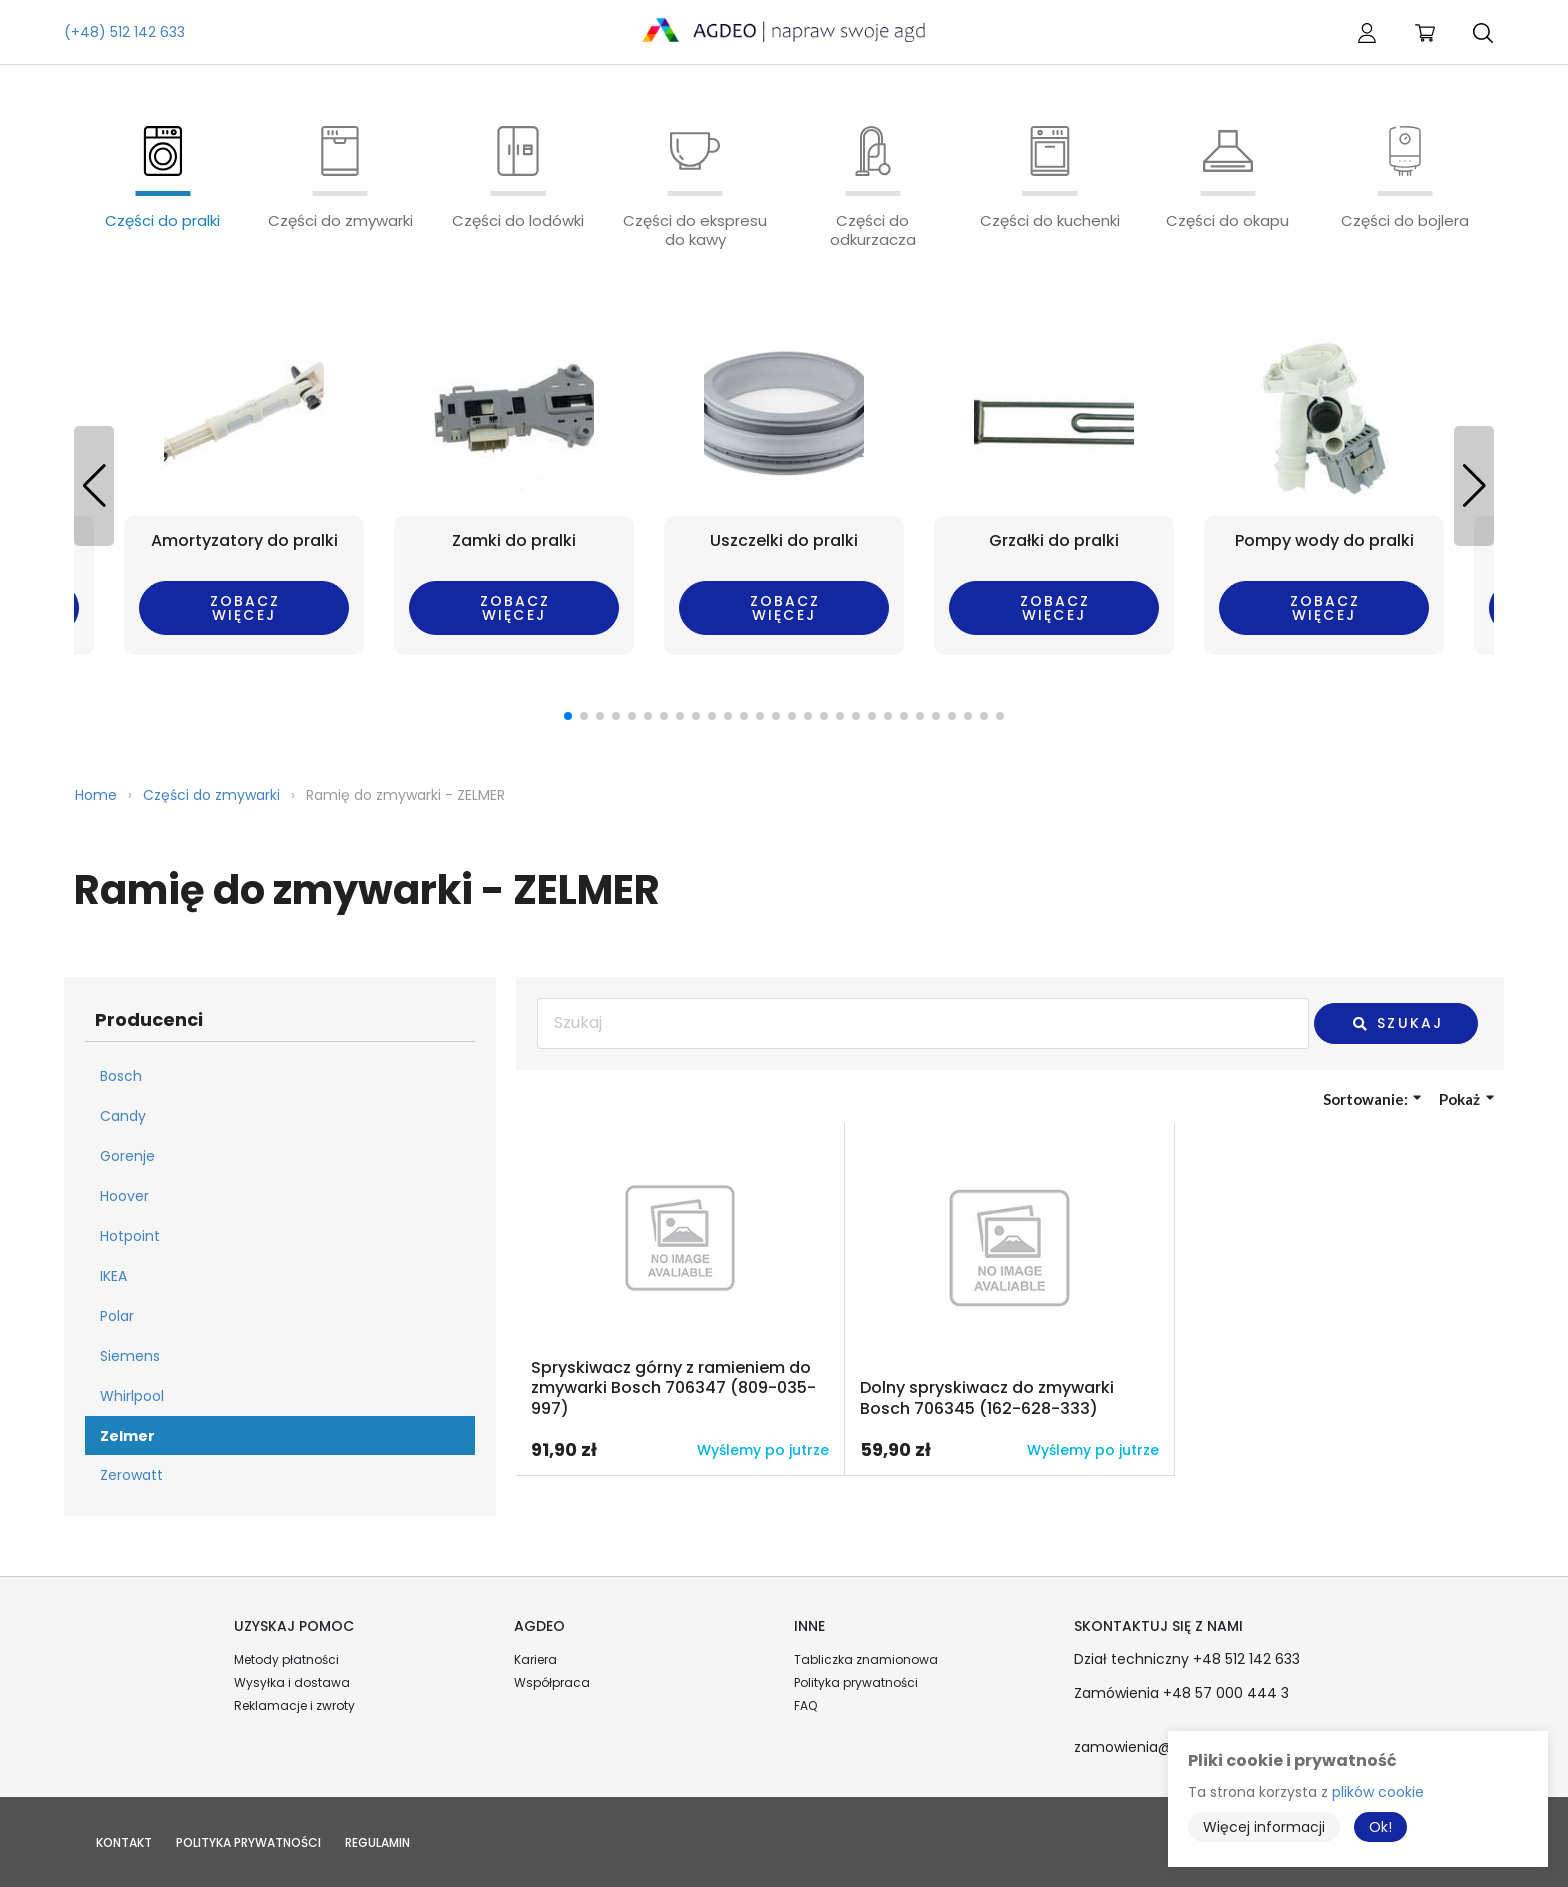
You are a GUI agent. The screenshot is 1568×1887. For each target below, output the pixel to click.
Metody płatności (286, 1659)
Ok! (1380, 1827)
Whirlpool (132, 1396)
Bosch (121, 1076)
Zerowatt (131, 1475)
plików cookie (1378, 1792)
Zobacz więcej (245, 608)
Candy (123, 1116)
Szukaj (1397, 1023)
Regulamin (377, 1842)
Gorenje (127, 1156)
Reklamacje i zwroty (294, 1705)
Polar (117, 1316)
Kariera (535, 1659)
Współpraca (552, 1682)
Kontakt (124, 1842)
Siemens (130, 1356)
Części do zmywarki (211, 795)
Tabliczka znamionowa (866, 1659)
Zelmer (127, 1436)
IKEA (113, 1276)
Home (96, 795)
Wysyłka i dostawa (292, 1682)
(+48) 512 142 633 (124, 32)
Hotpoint (130, 1236)
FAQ (805, 1705)
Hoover (124, 1196)
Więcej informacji (1264, 1827)
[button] (1474, 486)
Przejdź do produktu (680, 1299)
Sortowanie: (1372, 1099)
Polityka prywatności (856, 1682)
